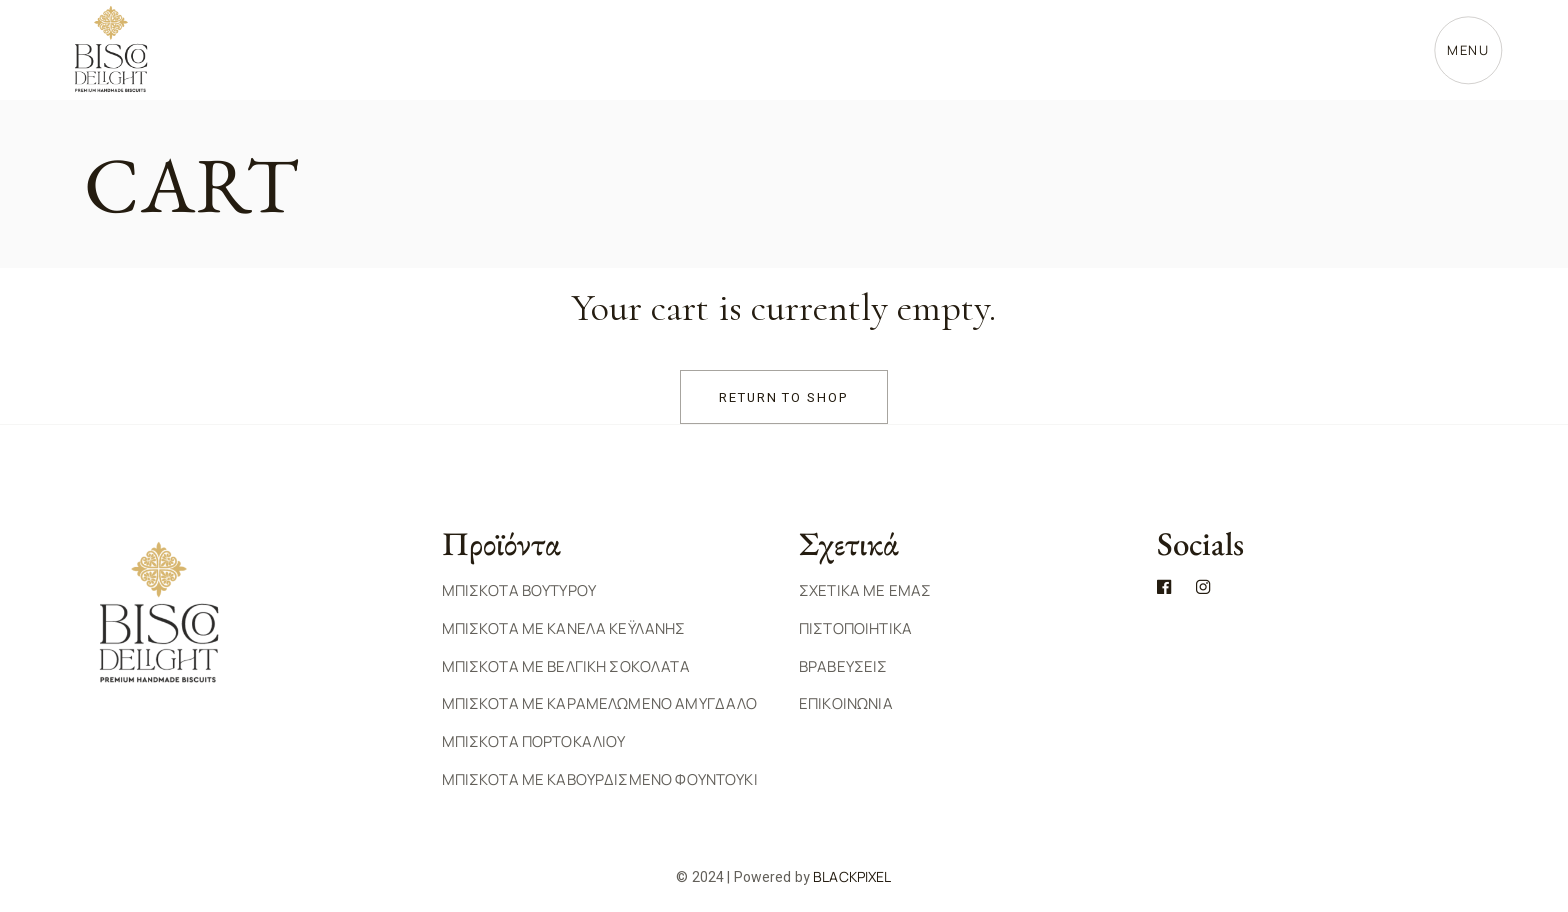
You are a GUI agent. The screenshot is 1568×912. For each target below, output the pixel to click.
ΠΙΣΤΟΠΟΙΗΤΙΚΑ (855, 628)
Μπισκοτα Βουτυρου (519, 590)
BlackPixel (852, 876)
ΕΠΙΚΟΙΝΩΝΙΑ (846, 703)
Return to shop (784, 397)
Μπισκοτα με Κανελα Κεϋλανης (564, 628)
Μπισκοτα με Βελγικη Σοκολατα (566, 666)
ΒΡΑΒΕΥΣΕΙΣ (843, 666)
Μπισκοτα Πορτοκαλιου (534, 741)
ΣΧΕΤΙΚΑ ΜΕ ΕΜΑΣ (865, 590)
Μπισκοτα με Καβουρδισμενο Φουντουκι (600, 779)
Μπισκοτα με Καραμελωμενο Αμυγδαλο (600, 703)
